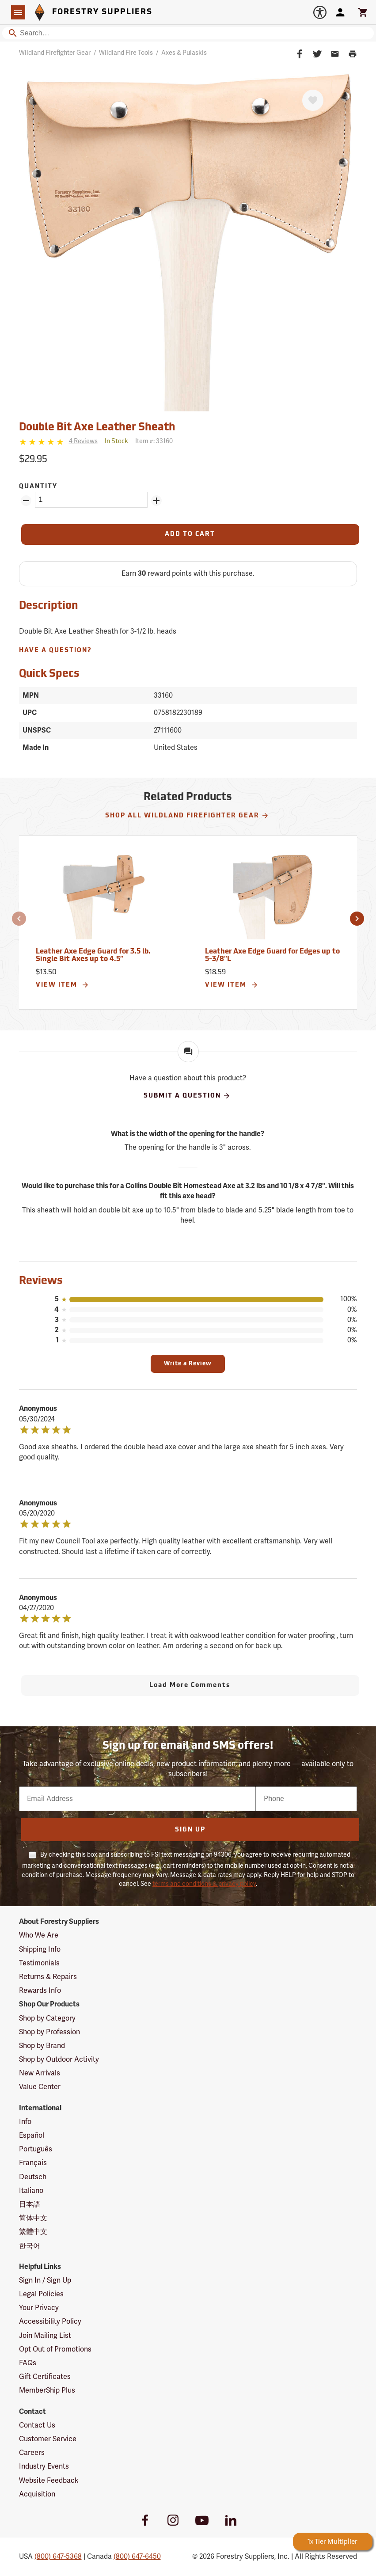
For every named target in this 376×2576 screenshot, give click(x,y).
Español (31, 2135)
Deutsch (32, 2177)
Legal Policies (41, 2294)
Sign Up (190, 1830)
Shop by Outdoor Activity (59, 2059)
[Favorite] (312, 100)
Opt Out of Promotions (55, 2349)
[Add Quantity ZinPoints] (156, 500)
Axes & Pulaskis (184, 53)
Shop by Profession (49, 2032)
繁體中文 (33, 2231)
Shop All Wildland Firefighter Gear (187, 816)
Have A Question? (55, 650)
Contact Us (37, 2425)
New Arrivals (39, 2073)
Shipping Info (40, 1949)
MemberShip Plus (47, 2390)
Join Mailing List (45, 2335)
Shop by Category (47, 2018)
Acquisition (37, 2494)
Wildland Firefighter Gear (55, 53)
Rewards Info (40, 1990)
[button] (19, 919)
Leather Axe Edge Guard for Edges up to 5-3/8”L (272, 955)
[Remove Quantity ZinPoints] (26, 500)
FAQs (27, 2363)
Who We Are (38, 1935)
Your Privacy (39, 2307)
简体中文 (33, 2218)
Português (35, 2149)
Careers (32, 2452)
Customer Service (47, 2439)
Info (25, 2121)
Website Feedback (49, 2480)
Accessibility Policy (50, 2321)
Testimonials (39, 1963)
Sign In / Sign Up (45, 2280)
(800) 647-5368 (58, 2556)
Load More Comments (190, 1685)
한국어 (29, 2246)
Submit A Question (187, 1096)
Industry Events (44, 2466)
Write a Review (188, 1364)
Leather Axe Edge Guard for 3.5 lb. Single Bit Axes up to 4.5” (93, 955)
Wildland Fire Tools (126, 53)
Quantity (38, 486)
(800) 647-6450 (137, 2556)
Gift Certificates (45, 2376)
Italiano (31, 2190)
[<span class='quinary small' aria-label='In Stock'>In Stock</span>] (116, 441)
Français (33, 2162)
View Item (62, 985)
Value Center (40, 2086)
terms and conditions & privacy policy (204, 1884)
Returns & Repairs (48, 1976)
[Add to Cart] (190, 534)
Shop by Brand (42, 2045)
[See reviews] (83, 441)
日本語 (29, 2204)
